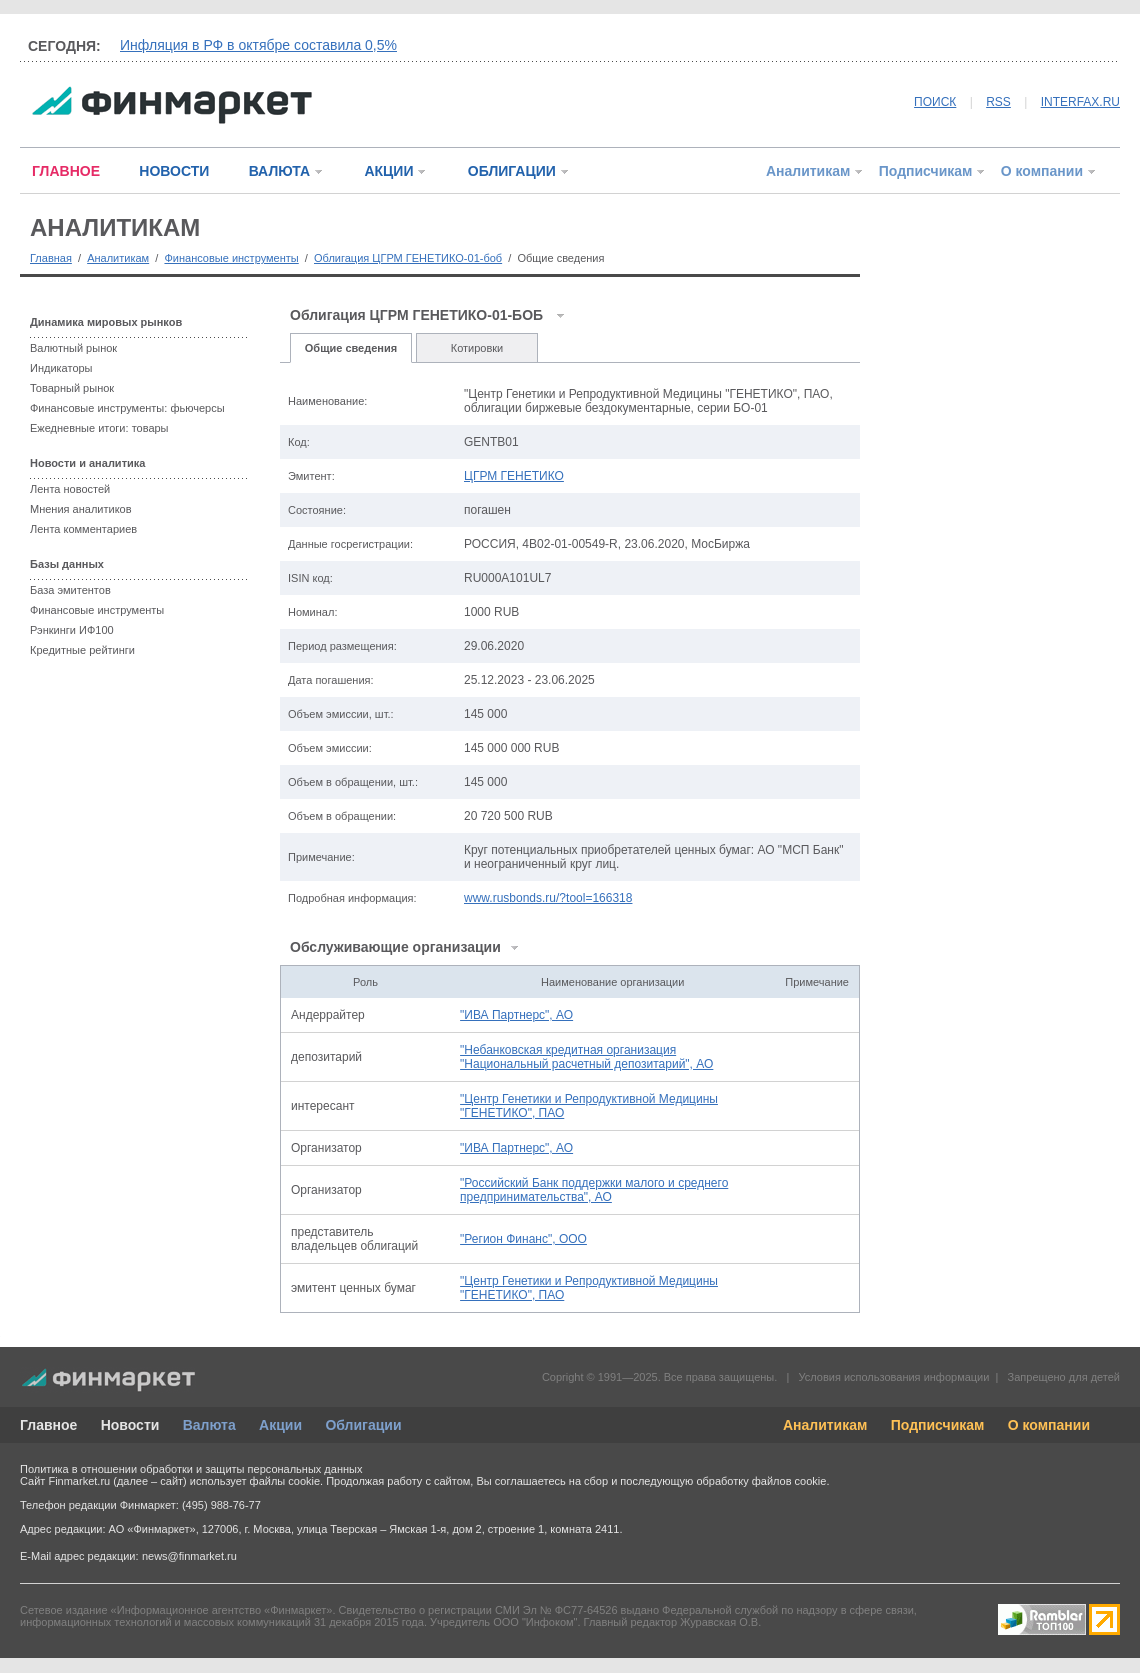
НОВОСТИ (174, 171)
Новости (130, 1425)
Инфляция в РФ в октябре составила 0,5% (258, 45)
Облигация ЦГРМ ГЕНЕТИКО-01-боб (408, 258)
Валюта (209, 1425)
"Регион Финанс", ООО (523, 1239)
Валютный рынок (73, 348)
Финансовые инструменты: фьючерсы (127, 408)
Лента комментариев (83, 529)
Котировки (477, 348)
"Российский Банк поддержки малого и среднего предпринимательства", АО (594, 1190)
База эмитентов (70, 590)
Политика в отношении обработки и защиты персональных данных (191, 1469)
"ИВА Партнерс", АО (516, 1015)
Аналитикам (808, 171)
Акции (280, 1425)
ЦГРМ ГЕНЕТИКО (514, 476)
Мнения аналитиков (81, 509)
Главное (48, 1425)
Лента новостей (70, 489)
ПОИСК (935, 102)
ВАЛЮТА (279, 171)
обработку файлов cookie (761, 1481)
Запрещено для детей (1064, 1377)
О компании (1042, 171)
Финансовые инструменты (231, 258)
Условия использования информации (893, 1377)
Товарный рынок (72, 388)
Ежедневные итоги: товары (99, 428)
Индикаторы (61, 368)
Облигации (363, 1425)
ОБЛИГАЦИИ (512, 171)
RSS (998, 102)
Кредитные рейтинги (82, 650)
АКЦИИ (388, 171)
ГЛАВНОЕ (66, 171)
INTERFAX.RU (1080, 102)
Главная (51, 258)
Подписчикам (926, 171)
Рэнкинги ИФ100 (72, 630)
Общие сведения (351, 348)
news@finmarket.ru (189, 1556)
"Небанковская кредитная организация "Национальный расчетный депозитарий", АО (586, 1057)
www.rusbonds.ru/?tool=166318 (548, 898)
